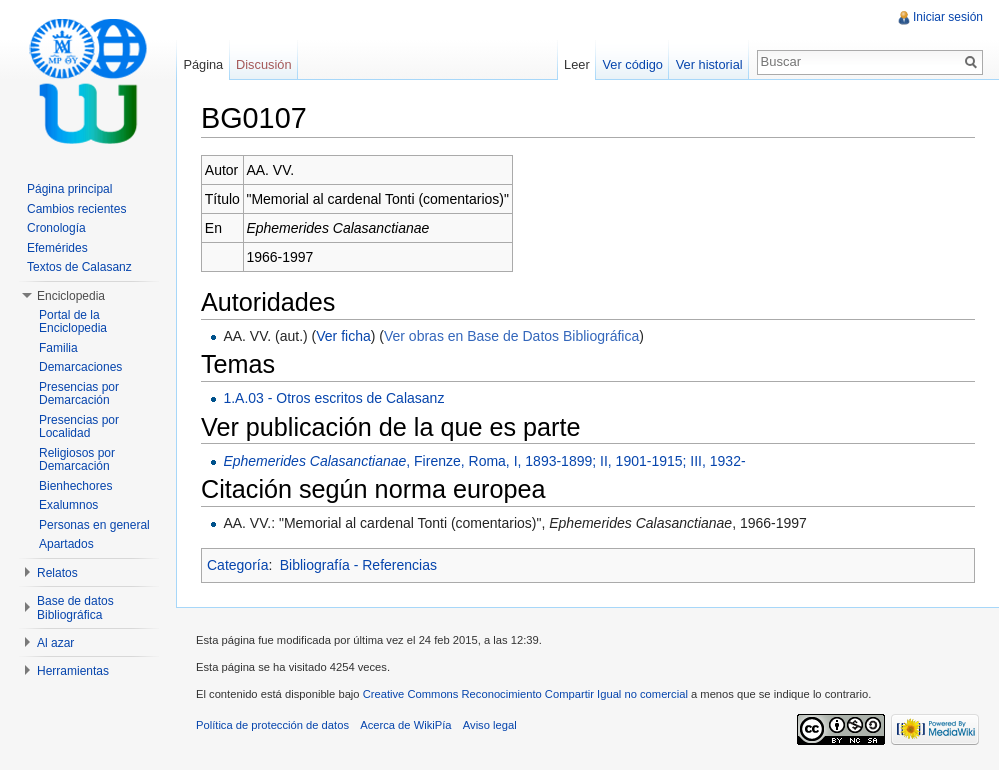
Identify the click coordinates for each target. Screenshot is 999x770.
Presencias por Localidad (79, 427)
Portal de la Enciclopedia (73, 322)
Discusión (263, 64)
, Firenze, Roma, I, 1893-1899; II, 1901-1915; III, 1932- (484, 461)
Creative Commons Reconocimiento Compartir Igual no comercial (525, 694)
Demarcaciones (80, 367)
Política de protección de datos (272, 725)
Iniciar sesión (948, 17)
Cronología (56, 228)
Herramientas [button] (73, 671)
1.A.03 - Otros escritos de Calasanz (333, 398)
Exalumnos (68, 505)
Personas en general (94, 525)
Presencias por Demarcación (79, 394)
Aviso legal (490, 725)
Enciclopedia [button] (71, 296)
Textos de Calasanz (79, 267)
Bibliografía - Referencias (358, 565)
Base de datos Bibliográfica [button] (75, 608)
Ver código (632, 64)
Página (203, 64)
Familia (58, 348)
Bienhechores (75, 486)
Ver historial (709, 64)
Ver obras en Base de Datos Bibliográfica (511, 336)
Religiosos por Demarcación (77, 460)
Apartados (66, 544)
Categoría (237, 565)
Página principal (69, 189)
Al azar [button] (55, 643)
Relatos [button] (57, 573)
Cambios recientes (76, 209)
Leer (577, 64)
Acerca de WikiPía (405, 725)
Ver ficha (343, 336)
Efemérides (57, 248)
